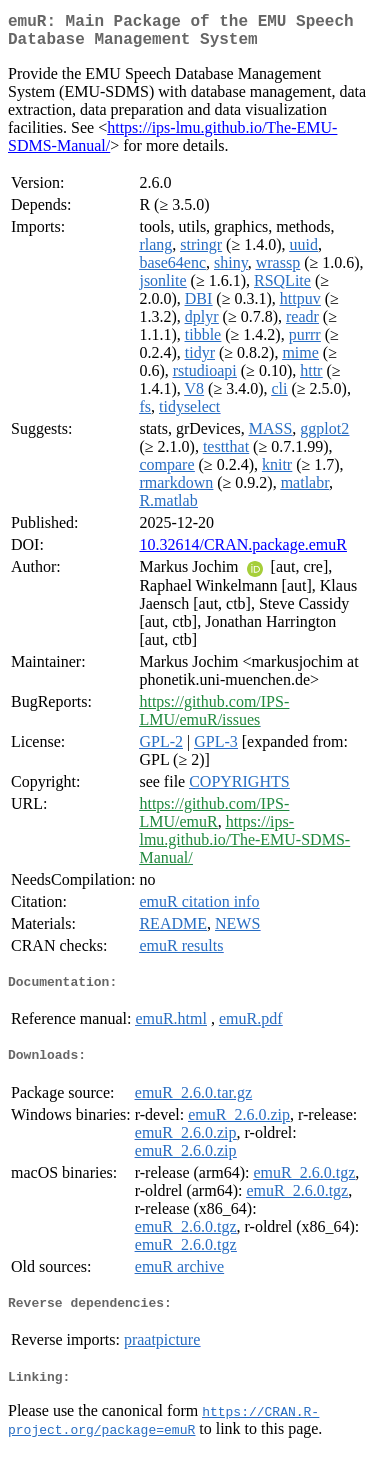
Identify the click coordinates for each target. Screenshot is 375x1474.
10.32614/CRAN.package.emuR (243, 552)
